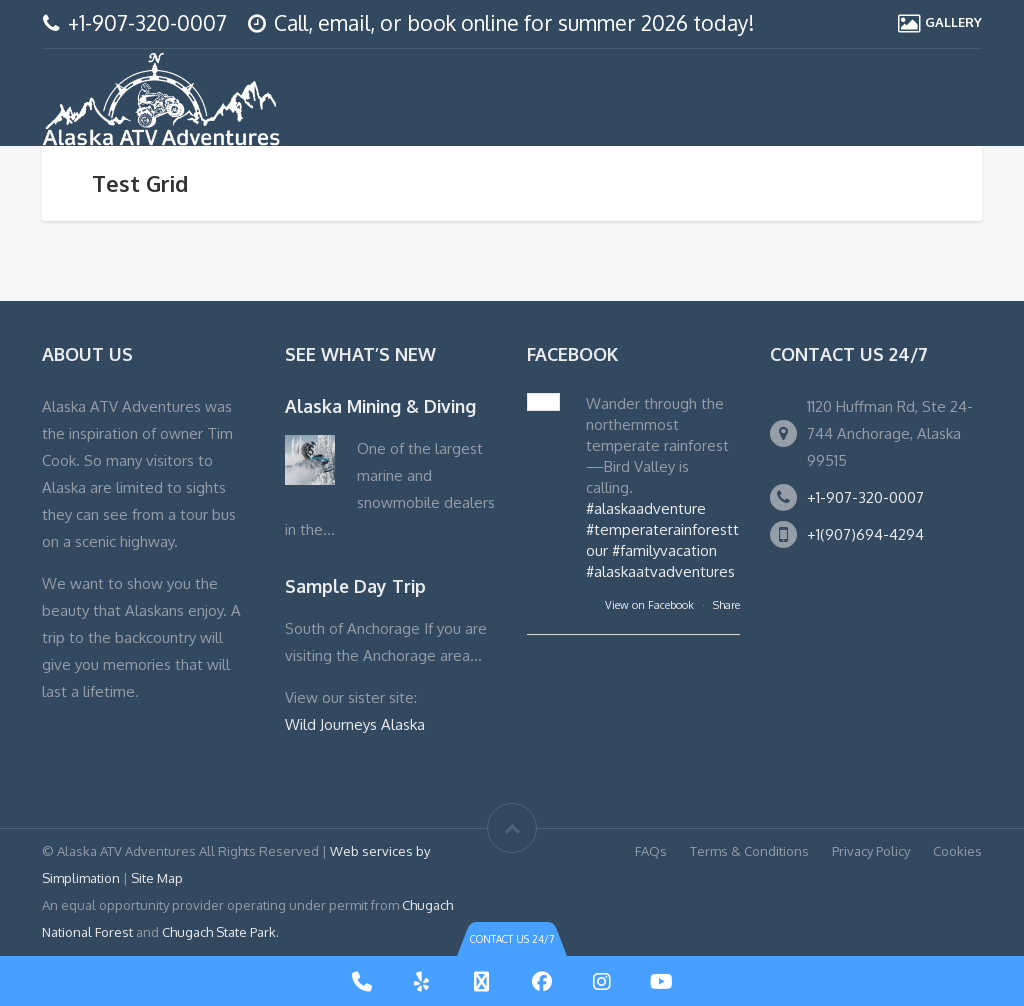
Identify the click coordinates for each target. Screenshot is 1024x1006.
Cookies (957, 851)
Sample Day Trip (355, 586)
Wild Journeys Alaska (355, 724)
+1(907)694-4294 (865, 534)
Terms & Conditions (749, 851)
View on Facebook (651, 605)
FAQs (651, 851)
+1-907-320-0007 (147, 22)
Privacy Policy (871, 851)
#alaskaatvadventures (660, 571)
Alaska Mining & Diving (380, 406)
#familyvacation (664, 550)
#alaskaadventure (646, 508)
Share (726, 605)
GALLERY (953, 22)
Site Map (157, 878)
